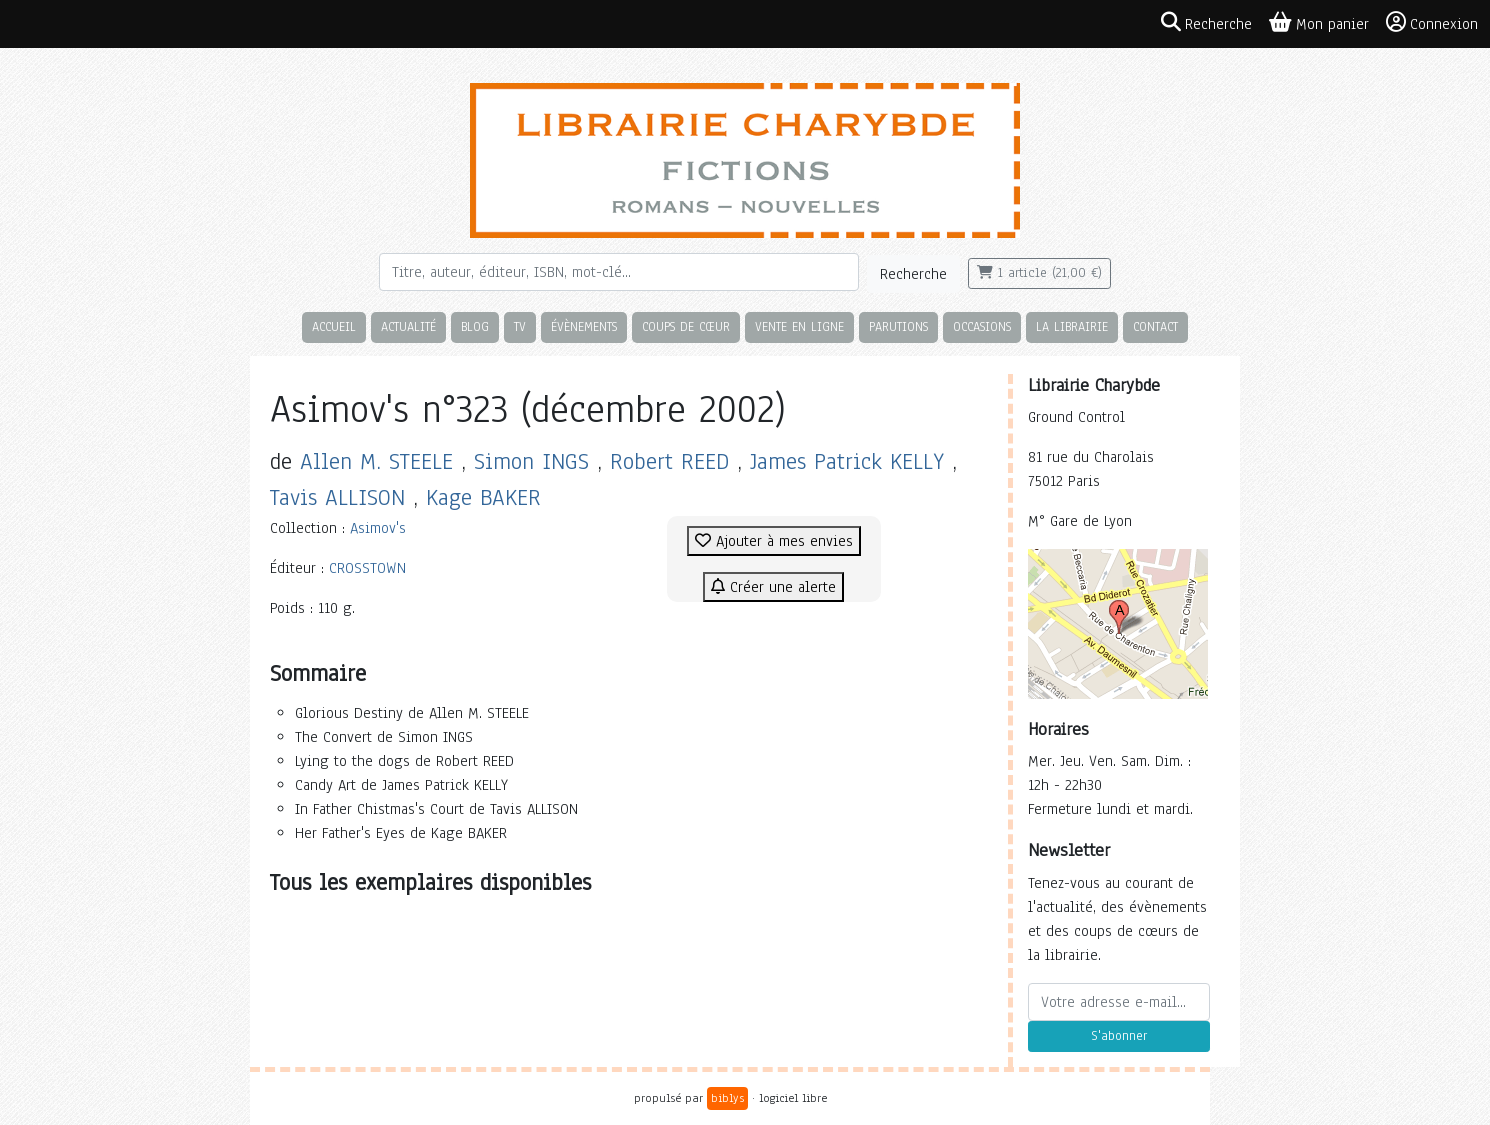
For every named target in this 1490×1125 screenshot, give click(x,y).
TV (520, 326)
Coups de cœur (686, 326)
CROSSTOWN (367, 568)
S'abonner (1119, 1036)
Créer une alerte (773, 587)
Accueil (334, 326)
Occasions (982, 326)
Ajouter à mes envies (774, 541)
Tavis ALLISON (337, 497)
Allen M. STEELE (376, 461)
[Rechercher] (619, 272)
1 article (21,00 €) (1039, 273)
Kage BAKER (483, 497)
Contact (1155, 326)
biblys (727, 1098)
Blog (475, 326)
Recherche (913, 274)
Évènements (584, 326)
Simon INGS (531, 461)
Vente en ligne (799, 326)
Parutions (898, 326)
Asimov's (378, 528)
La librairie (1072, 326)
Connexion (1432, 23)
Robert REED (669, 461)
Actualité (408, 326)
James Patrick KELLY (847, 461)
